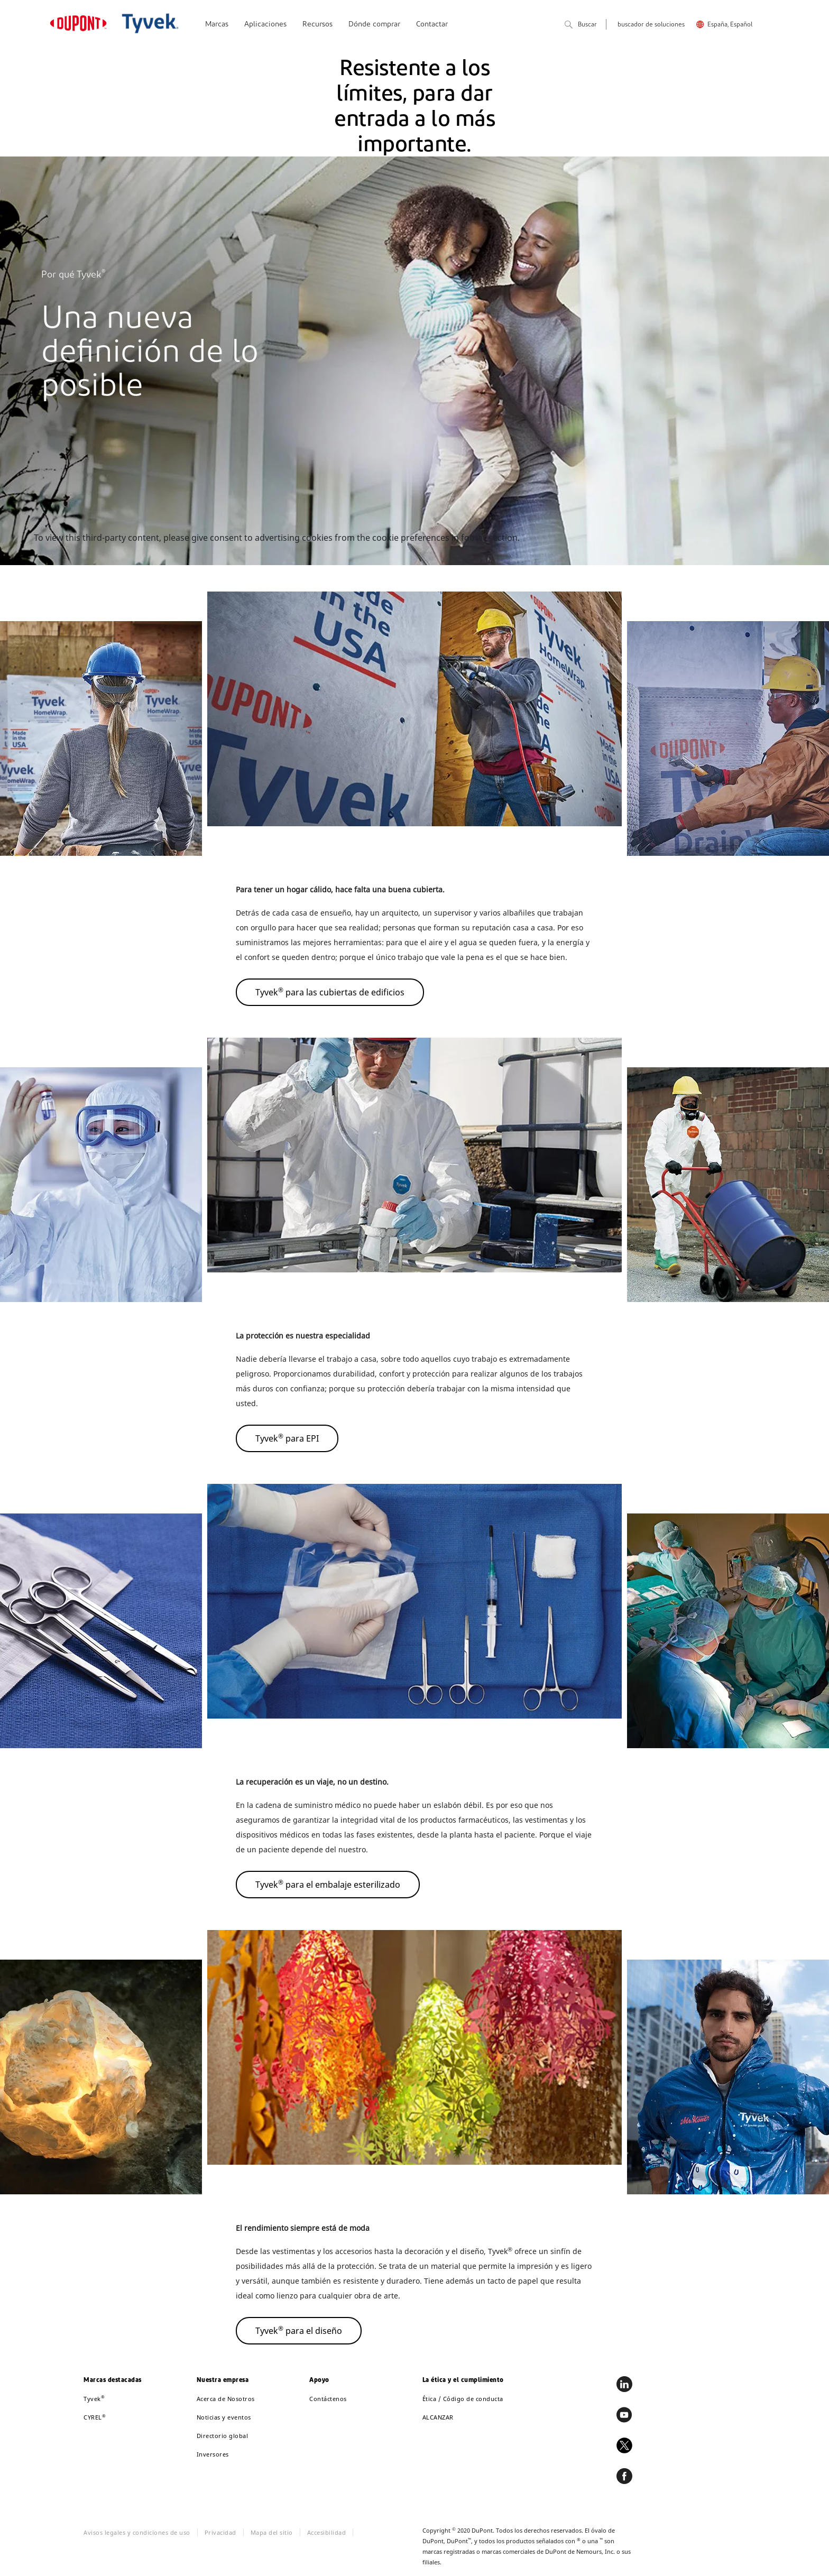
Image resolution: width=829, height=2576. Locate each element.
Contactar (432, 25)
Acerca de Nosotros (226, 2399)
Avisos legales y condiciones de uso (137, 2532)
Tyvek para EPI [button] (287, 1438)
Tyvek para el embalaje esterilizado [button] (327, 1884)
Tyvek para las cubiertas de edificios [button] (329, 991)
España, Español (729, 25)
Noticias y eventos (224, 2417)
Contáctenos (328, 2399)
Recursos (317, 25)
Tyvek (94, 2399)
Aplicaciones (265, 25)
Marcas (216, 25)
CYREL (95, 2417)
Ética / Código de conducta (462, 2399)
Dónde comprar (374, 25)
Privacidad (220, 2532)
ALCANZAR (438, 2417)
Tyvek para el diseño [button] (298, 2330)
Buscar (581, 25)
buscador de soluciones (651, 25)
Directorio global (222, 2436)
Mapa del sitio (272, 2532)
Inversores (213, 2454)
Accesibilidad (326, 2532)
